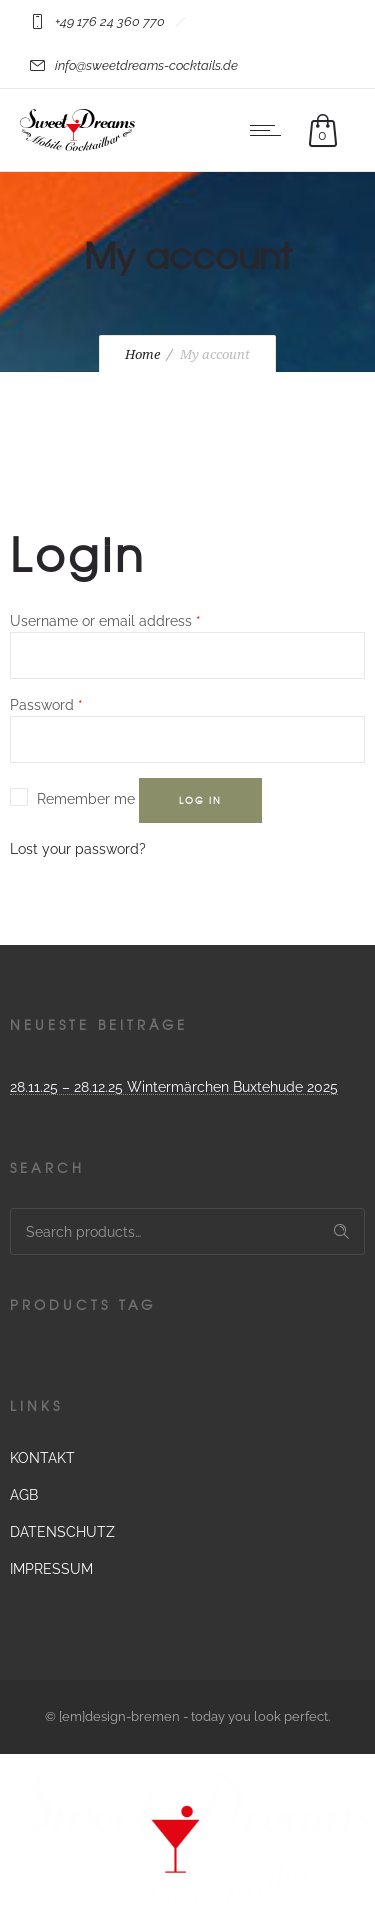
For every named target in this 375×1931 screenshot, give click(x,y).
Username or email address (105, 621)
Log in (200, 800)
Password (46, 705)
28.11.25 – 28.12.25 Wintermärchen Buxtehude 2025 (174, 1087)
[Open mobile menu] (270, 130)
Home (142, 354)
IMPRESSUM (51, 1569)
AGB (24, 1495)
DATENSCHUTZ (62, 1532)
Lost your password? (78, 849)
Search (342, 1231)
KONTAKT (42, 1458)
